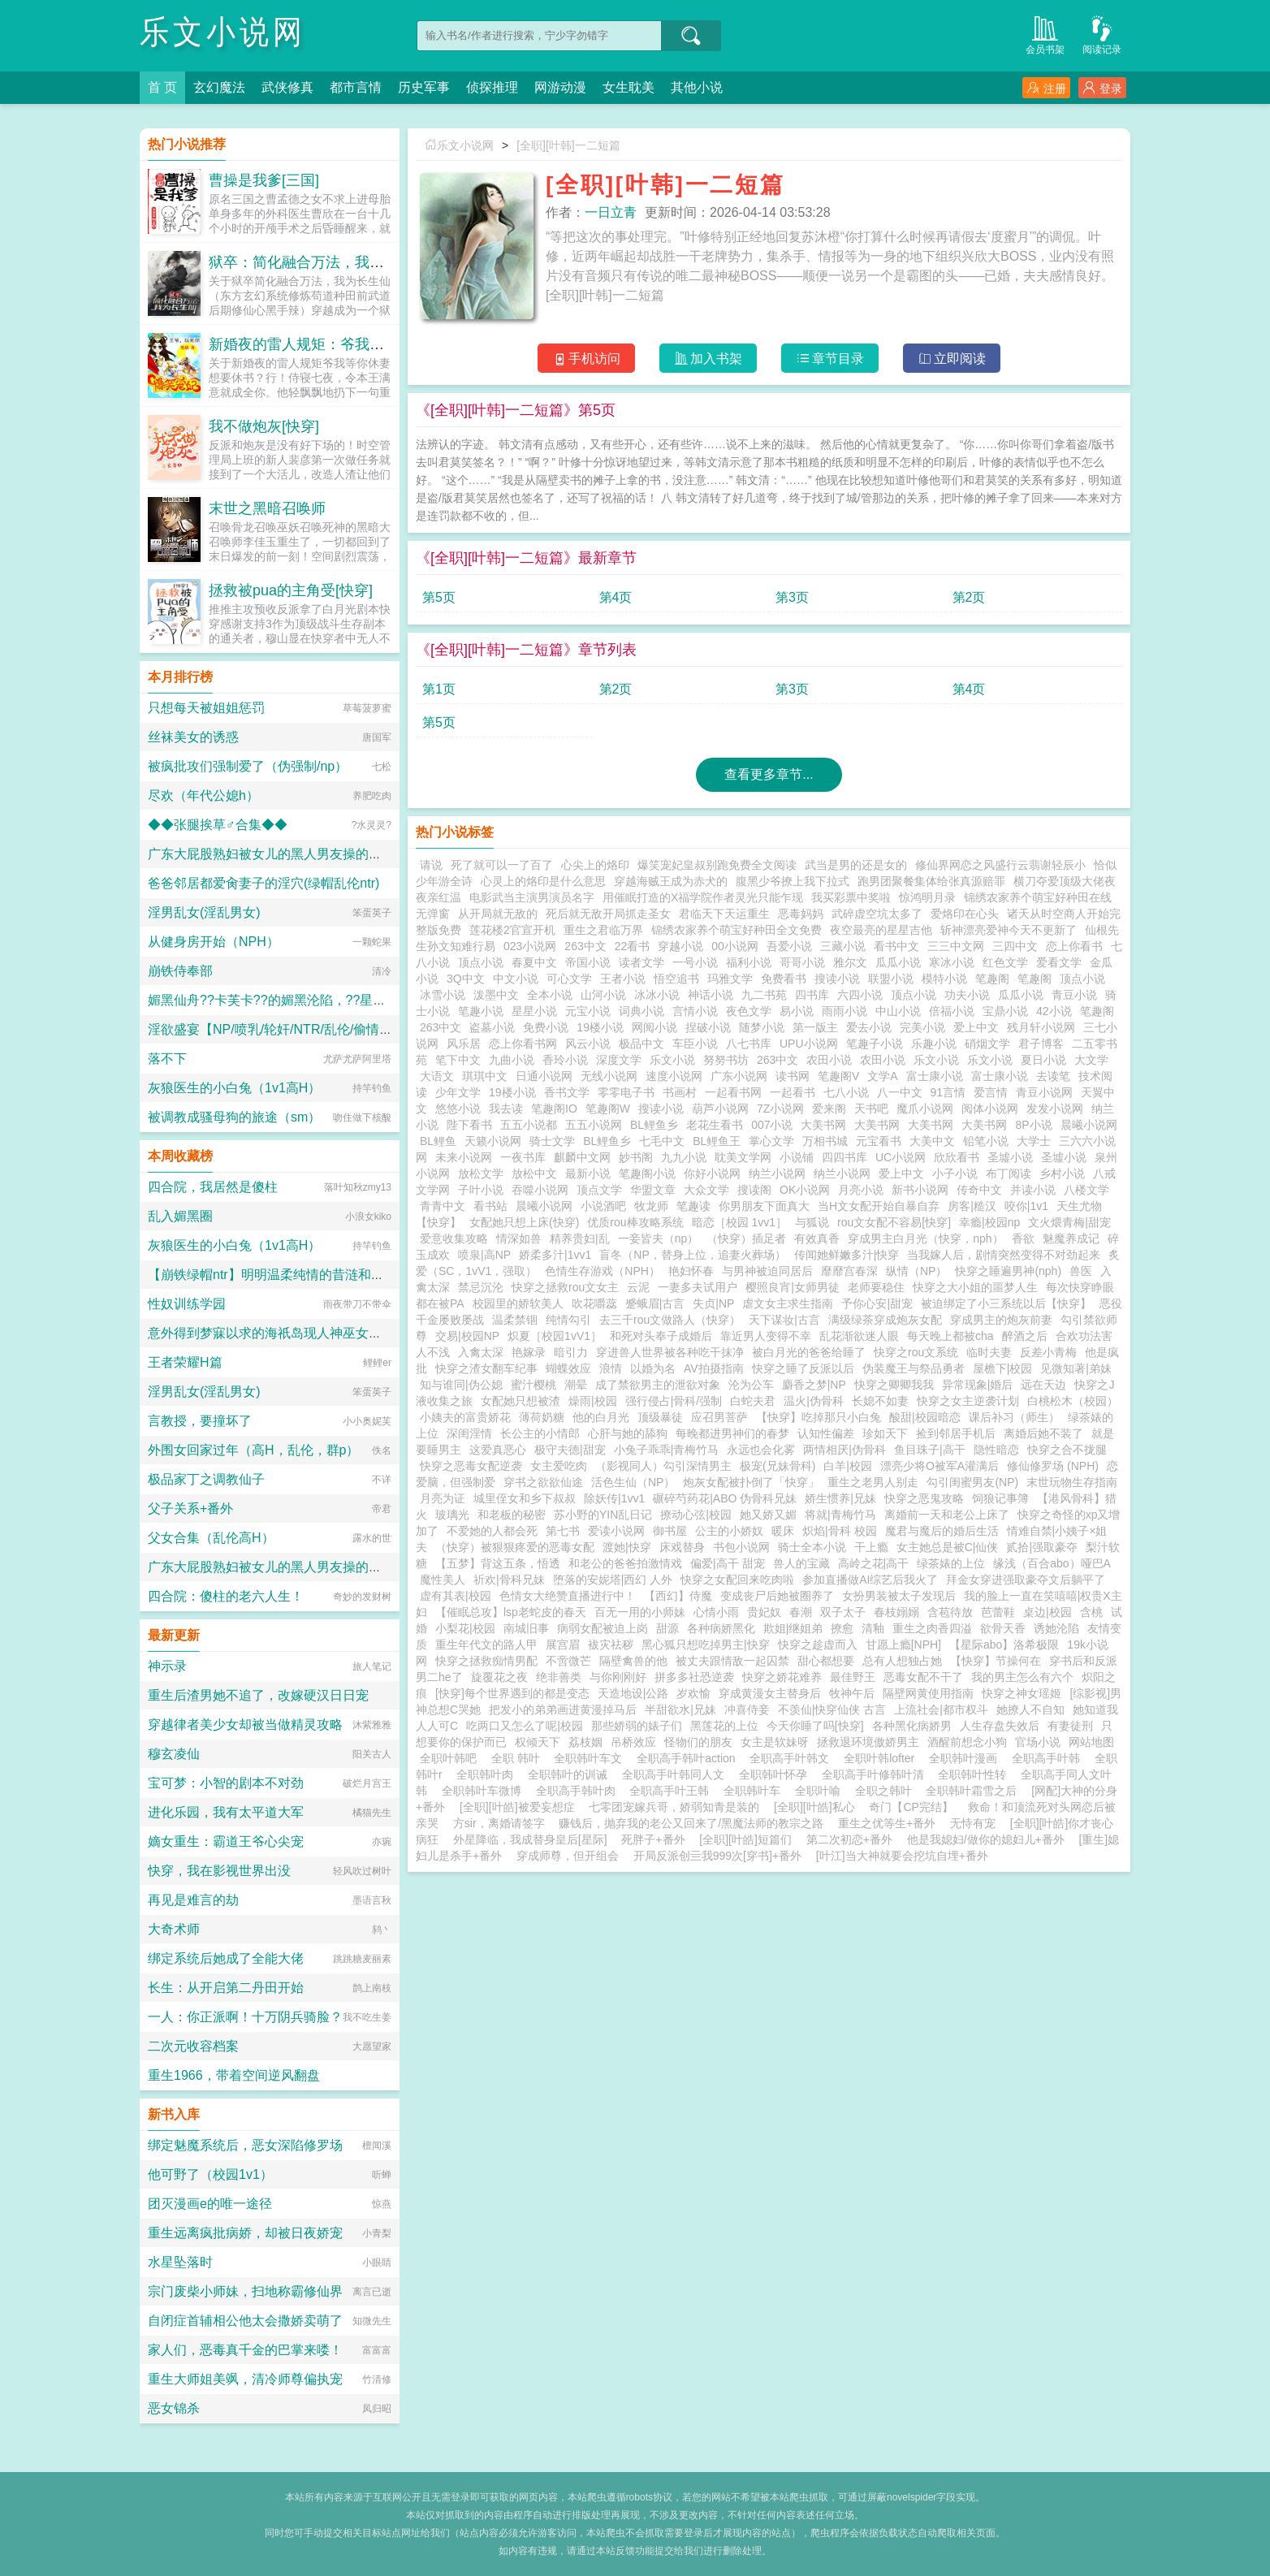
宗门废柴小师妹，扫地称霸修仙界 (245, 2291)
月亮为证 (442, 1498)
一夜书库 (523, 1157)
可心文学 (569, 978)
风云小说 (588, 1043)
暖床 (782, 1530)
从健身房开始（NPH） (213, 942)
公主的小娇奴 (729, 1530)
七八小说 (846, 1092)
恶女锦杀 (174, 2408)
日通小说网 (544, 1076)
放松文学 (480, 1173)
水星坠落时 (180, 2262)
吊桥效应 (633, 1741)
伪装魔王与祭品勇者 (913, 1368)
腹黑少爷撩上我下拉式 (792, 881)
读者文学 (641, 962)
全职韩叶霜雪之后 (974, 1790)
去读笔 (1053, 1076)
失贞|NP (713, 1303)
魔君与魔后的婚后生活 (942, 1530)
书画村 (680, 1092)
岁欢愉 (693, 1693)
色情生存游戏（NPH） (602, 1270)
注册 (1046, 88)
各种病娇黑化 (721, 1628)
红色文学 (1005, 962)
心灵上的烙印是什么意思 (543, 881)
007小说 (772, 1124)
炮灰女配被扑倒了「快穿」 (751, 1482)
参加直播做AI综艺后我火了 (870, 1579)
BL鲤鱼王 (717, 1141)
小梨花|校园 (465, 1628)
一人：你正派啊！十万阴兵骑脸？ (245, 2017)
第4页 (616, 597)
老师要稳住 (876, 1287)
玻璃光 (452, 1514)
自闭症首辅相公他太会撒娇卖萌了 (245, 2320)
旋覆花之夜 (499, 1677)
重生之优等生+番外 (886, 1823)
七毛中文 (662, 1141)
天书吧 (871, 1108)
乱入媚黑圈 (180, 1216)
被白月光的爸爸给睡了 (809, 1352)
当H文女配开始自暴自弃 (879, 1205)
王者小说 (623, 978)
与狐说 (812, 1222)
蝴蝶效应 (568, 1368)
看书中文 (896, 946)
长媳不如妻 (880, 1400)
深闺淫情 (469, 1433)
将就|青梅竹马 (840, 1514)
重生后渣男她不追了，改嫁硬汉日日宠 (258, 1695)
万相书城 (825, 1141)
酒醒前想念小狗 (967, 1741)
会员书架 (1045, 33)
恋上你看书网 (523, 1043)
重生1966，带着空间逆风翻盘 (234, 2075)
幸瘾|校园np (989, 1222)
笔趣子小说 (874, 1043)
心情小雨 (716, 1612)
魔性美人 (442, 1579)
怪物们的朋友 (698, 1741)
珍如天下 (885, 1433)
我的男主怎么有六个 (1022, 1677)
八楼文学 (1086, 1189)
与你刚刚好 (618, 1677)
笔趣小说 (480, 1011)
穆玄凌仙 (174, 1754)
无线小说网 (609, 1076)
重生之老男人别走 (872, 1482)
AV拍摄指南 (714, 1368)
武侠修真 (287, 87)
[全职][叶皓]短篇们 (745, 1839)
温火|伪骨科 (814, 1400)
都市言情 (356, 87)
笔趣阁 (992, 978)
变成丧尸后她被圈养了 (777, 1595)
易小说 (797, 1011)
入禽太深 (480, 1352)
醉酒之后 (1025, 1335)
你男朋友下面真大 (764, 1205)
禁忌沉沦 (480, 1287)
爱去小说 (869, 1027)
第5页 (439, 597)
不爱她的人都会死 (492, 1530)
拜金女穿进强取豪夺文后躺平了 (1025, 1579)
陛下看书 (469, 1124)
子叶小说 (480, 1189)
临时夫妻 (989, 1352)
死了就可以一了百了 (502, 864)
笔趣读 (693, 1205)
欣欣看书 (956, 1157)
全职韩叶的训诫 (571, 1774)
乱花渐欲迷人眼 (859, 1335)
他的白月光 (600, 1417)
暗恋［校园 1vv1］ (739, 1222)
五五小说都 (528, 1124)
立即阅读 (952, 358)
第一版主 (815, 1027)
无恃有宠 (973, 1823)
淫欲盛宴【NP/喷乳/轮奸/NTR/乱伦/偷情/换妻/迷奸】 (299, 1029)
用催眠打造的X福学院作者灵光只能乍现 (703, 897)
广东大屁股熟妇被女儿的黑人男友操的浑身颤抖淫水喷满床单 (323, 854)
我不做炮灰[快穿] (264, 426)
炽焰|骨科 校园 (839, 1530)
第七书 (563, 1530)
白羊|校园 (847, 1465)
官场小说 (1037, 1741)
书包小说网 (741, 1547)
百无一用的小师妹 (639, 1612)
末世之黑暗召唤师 (267, 508)
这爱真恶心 (497, 1449)
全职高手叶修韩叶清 (876, 1774)
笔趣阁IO (554, 1108)
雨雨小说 (844, 1011)
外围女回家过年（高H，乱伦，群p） (253, 1450)
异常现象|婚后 (977, 1384)
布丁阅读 (1008, 1173)
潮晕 (575, 1384)
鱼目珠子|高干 (929, 1449)
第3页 (792, 597)
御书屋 (670, 1530)
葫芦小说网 (720, 1108)
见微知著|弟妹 (1076, 1368)
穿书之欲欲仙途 (543, 1482)
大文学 (1091, 1059)
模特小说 (944, 978)
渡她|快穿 (627, 1547)
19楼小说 (600, 1027)
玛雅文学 (730, 978)
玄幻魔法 (219, 87)
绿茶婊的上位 (951, 1563)
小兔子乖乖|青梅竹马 (666, 1449)
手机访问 (586, 358)
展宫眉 (563, 1644)
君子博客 (1041, 1043)
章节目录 (830, 358)
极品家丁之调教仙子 (206, 1479)
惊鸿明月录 (927, 897)
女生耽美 (628, 87)
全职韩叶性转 (975, 1774)
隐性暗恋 (996, 1449)
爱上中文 (976, 1027)
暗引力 (571, 1352)
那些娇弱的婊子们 (636, 1725)
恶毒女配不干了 (923, 1677)
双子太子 (843, 1612)
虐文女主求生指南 (787, 1303)
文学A (882, 1076)
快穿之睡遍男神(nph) (1008, 1270)
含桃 (1091, 1612)
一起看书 (792, 1092)
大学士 (1034, 1141)
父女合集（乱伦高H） (211, 1538)
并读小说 (1033, 1189)
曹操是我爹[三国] (264, 180)
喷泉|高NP (484, 1254)
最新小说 (588, 1173)
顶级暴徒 (660, 1417)
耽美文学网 (743, 1157)
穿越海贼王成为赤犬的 (671, 881)
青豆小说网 (1044, 1092)
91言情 (948, 1092)
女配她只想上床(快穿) (524, 1222)
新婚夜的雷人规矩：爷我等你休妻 (318, 344)
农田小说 (829, 1059)
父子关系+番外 (190, 1508)
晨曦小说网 (1088, 1124)
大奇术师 (174, 1929)
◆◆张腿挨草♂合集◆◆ (217, 825)
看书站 (490, 1205)
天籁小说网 (492, 1141)
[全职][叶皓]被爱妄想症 (517, 1806)
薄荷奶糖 (541, 1417)
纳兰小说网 (777, 1173)
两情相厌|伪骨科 (844, 1449)
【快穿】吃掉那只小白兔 (818, 1417)
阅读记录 (1102, 33)
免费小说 (545, 1027)
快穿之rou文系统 (916, 1352)
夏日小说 (1043, 1059)
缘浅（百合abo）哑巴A (1052, 1563)
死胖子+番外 (653, 1839)
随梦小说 (761, 1027)
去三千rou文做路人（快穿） (670, 1319)
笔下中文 (458, 1059)
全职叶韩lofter (882, 1758)
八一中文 (899, 1092)
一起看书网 (733, 1092)
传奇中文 (979, 1189)
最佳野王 (852, 1677)
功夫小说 (967, 994)
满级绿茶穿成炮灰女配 (885, 1319)
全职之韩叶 (886, 1790)
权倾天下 (537, 1741)
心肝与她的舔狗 (627, 1433)
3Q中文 (466, 978)
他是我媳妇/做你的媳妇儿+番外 (986, 1839)
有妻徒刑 (1070, 1725)
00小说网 (734, 946)
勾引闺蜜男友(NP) (972, 1482)
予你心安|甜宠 (877, 1303)
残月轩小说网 (1041, 1027)
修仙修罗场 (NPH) (1053, 1465)
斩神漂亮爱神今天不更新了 (1008, 929)
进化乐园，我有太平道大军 (226, 1812)
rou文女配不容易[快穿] (894, 1222)
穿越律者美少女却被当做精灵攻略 (245, 1724)
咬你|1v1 (1026, 1205)
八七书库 (748, 1043)
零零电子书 (626, 1092)
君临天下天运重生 (724, 913)
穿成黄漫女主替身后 (770, 1693)
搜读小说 (837, 978)
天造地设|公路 (633, 1693)
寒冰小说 (951, 962)
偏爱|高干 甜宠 (727, 1563)
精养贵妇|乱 (580, 1238)
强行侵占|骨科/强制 (674, 1400)
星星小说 (534, 1011)
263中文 (585, 946)
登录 (1102, 88)
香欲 (1023, 1238)
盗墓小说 (492, 1027)
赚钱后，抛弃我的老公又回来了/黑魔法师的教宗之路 (691, 1823)
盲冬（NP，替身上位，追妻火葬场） (692, 1254)
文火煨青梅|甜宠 (1069, 1222)
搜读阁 (754, 1189)
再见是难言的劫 (193, 1900)
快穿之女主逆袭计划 (968, 1400)
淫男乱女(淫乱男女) (204, 912)
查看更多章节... (768, 774)
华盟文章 (653, 1189)
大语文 (437, 1076)
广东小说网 (739, 1076)
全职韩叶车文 (591, 1758)
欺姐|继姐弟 (793, 1628)
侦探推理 (492, 87)
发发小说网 (1054, 1108)
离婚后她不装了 (1043, 1433)
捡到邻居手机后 (956, 1433)
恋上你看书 (1074, 946)
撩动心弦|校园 (696, 1514)
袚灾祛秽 (610, 1644)
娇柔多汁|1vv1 (555, 1254)
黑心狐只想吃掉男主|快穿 (705, 1644)
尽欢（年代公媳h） (203, 795)
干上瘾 (871, 1547)
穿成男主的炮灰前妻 (1001, 1319)
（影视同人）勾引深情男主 (663, 1465)
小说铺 (797, 1157)
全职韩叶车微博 (485, 1790)
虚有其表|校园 (455, 1595)
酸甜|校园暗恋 (925, 1417)
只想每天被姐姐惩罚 (206, 708)
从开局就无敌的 (498, 913)
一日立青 (611, 212)
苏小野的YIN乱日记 (603, 1514)
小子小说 (955, 1173)
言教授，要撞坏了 (200, 1421)
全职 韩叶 (518, 1758)
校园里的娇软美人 (518, 1303)
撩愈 (842, 1628)
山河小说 (603, 994)
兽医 (1080, 1270)
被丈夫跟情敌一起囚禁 (732, 1660)
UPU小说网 (809, 1043)
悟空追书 (676, 978)
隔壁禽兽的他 (633, 1660)
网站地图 (1091, 1741)
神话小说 (710, 994)
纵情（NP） (916, 1270)
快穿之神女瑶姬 (1021, 1693)
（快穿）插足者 (746, 1238)
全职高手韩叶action (689, 1758)
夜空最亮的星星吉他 (881, 929)
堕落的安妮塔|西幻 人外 (613, 1579)
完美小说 (922, 1027)
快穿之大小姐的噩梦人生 (975, 1287)
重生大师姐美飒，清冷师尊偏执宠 (245, 2379)
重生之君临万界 (603, 929)
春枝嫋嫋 (896, 1612)
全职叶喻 (821, 1790)
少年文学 (458, 1092)
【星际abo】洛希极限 (1004, 1644)
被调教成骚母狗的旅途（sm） (234, 1117)
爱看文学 (1059, 962)
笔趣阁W (607, 1108)
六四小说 (860, 994)
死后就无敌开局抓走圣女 (608, 913)
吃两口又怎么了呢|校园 (524, 1725)
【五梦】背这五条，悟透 (497, 1563)
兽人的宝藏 (801, 1563)
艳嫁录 (529, 1352)
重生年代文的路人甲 (486, 1644)
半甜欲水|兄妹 (680, 1709)
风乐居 (464, 1043)
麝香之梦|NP (814, 1384)
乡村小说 (1062, 1173)
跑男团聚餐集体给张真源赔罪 (931, 881)
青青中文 (442, 1205)
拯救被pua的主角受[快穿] (291, 590)
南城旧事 (526, 1628)
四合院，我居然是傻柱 (213, 1187)
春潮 (800, 1612)
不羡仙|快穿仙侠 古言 (832, 1709)
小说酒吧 (603, 1205)
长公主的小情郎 (540, 1433)
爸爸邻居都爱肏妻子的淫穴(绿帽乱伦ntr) (263, 883)
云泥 (638, 1287)
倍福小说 (951, 1011)
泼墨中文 (496, 994)
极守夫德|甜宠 (570, 1449)
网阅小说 (654, 1027)
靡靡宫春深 (849, 1270)
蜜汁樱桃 (533, 1384)
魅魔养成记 (1071, 1238)
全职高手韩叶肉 (579, 1790)
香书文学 (567, 1092)
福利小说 (748, 962)
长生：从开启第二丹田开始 (226, 1988)
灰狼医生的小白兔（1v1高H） (234, 1088)
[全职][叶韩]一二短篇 (568, 145)
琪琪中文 (485, 1076)
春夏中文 (534, 962)
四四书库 (844, 1157)
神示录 (167, 1666)
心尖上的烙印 (595, 864)
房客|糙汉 (972, 1205)
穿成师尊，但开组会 (567, 1855)
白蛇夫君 (752, 1400)
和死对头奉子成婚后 (661, 1335)
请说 (431, 864)
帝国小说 (588, 962)
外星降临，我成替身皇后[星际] (530, 1839)
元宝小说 (588, 1011)
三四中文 (1015, 946)
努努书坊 (726, 1059)
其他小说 (697, 87)
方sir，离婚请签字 (499, 1823)
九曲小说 (511, 1059)
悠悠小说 (458, 1108)
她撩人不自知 (1030, 1709)
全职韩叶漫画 (966, 1758)
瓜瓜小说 (898, 962)
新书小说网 (920, 1189)
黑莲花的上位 (724, 1725)
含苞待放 (950, 1612)
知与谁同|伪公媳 (461, 1384)
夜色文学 (748, 1011)
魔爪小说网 (924, 1108)
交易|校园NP (467, 1335)
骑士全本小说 (812, 1547)
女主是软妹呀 (775, 1741)
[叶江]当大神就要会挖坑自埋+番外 (902, 1855)
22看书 (632, 946)
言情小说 (695, 1011)
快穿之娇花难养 (782, 1677)
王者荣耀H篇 (185, 1362)
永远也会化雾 (761, 1449)
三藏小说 (843, 946)
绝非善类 (558, 1677)
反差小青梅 (1048, 1352)
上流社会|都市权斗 (941, 1709)
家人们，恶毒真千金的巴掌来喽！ (245, 2350)
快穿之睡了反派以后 (803, 1368)
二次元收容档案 (193, 2046)
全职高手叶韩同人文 (676, 1774)
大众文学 (706, 1189)
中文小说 (515, 978)
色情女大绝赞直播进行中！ (567, 1595)
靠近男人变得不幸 (765, 1335)
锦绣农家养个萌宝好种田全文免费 (736, 929)
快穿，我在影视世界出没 (219, 1871)
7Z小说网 (780, 1108)
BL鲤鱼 (438, 1141)
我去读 (506, 1108)
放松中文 (534, 1173)
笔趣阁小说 (647, 1173)
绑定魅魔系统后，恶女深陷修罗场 (245, 2145)
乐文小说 (672, 1059)
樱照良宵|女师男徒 (792, 1287)
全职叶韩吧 (451, 1758)
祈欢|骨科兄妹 (509, 1579)
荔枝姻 (585, 1741)
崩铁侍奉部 (180, 971)
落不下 (167, 1058)
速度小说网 (674, 1076)
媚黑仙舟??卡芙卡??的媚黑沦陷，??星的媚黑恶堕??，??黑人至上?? (347, 1000)
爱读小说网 (616, 1530)
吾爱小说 (789, 946)
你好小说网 (712, 1173)
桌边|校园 (1047, 1612)
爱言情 (991, 1092)
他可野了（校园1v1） (210, 2174)
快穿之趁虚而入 (817, 1644)
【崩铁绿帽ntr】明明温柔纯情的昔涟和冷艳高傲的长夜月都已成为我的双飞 (363, 1275)
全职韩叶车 (755, 1790)
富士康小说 (934, 1076)
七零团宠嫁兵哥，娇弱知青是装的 (674, 1806)
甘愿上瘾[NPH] (903, 1644)
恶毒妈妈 (800, 913)
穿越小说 (680, 946)
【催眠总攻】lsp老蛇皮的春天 (510, 1612)
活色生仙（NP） (633, 1482)
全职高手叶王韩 (672, 1790)
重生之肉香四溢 (932, 1628)
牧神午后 (852, 1693)
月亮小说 (860, 1189)
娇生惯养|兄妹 (840, 1498)
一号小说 (695, 962)
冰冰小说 (657, 994)
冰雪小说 (442, 994)
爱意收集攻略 (454, 1238)
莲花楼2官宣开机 (512, 929)
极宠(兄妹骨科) (777, 1465)
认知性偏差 (825, 1433)
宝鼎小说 (1005, 1011)
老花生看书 (714, 1124)
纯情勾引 (568, 1319)
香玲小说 (565, 1059)
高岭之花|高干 (873, 1563)
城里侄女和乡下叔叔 (524, 1498)
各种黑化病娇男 (912, 1725)
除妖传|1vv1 (614, 1498)
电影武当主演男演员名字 (531, 897)
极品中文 (641, 1043)
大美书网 (823, 1124)
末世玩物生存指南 (1071, 1482)
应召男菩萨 (719, 1417)
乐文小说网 (223, 32)
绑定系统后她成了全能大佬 (226, 1958)
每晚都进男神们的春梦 (732, 1433)
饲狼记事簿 (1000, 1498)
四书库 (812, 994)
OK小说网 (805, 1189)
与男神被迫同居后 (767, 1270)
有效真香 (817, 1238)
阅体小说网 (989, 1108)
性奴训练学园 (187, 1304)
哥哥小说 (802, 962)
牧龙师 (651, 1205)
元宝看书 (878, 1141)
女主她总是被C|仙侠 (947, 1547)
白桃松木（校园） (1072, 1400)
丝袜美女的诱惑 (193, 737)
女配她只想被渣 (520, 1400)
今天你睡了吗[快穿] (815, 1725)
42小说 (1054, 1011)
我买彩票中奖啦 (851, 897)
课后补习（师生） (1014, 1417)
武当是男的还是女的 (856, 864)
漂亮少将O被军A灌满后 (939, 1465)
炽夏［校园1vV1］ (555, 1335)
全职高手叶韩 (1049, 1758)
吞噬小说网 (540, 1189)
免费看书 (783, 978)
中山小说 (898, 1011)
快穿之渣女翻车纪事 (486, 1368)
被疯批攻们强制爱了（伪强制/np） (248, 766)
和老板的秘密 (511, 1514)
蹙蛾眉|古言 (655, 1303)
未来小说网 (463, 1157)
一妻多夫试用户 (697, 1287)
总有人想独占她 (902, 1660)
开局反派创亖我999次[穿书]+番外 (717, 1855)
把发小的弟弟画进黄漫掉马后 (563, 1709)
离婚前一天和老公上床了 (946, 1514)
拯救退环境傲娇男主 (868, 1741)
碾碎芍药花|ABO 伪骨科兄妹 (725, 1498)
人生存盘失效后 (999, 1725)
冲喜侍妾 (747, 1709)
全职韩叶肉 (488, 1774)
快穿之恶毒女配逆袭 (471, 1465)
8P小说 (1033, 1124)
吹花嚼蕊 (594, 1303)
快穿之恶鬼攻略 (924, 1498)
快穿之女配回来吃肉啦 (737, 1579)
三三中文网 (955, 946)
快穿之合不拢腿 (1067, 1449)
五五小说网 (593, 1124)
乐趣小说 (934, 1043)
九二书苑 (764, 994)
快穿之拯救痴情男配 (486, 1660)
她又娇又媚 (768, 1514)
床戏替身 (682, 1547)
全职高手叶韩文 (792, 1758)
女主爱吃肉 (558, 1465)
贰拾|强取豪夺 (1042, 1547)
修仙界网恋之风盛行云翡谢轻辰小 (1000, 864)
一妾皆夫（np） (658, 1238)
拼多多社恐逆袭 (694, 1677)
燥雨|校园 (592, 1400)
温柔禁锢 (515, 1319)
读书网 (792, 1076)
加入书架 (708, 358)
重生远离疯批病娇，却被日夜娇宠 (245, 2233)
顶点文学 (599, 1189)
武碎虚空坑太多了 (877, 913)
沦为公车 (751, 1384)
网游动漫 (560, 87)
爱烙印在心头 (965, 913)
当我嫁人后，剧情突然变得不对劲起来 (1003, 1254)
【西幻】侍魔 (678, 1595)
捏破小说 (708, 1027)
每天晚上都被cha (950, 1335)
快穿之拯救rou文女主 (565, 1287)
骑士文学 (552, 1141)
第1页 (439, 689)
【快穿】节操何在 (995, 1660)
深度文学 (618, 1059)
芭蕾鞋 (998, 1612)
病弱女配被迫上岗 (602, 1628)
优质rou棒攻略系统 (635, 1222)
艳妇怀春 (691, 1270)
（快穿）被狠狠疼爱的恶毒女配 (514, 1547)
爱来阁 (829, 1108)
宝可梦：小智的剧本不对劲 (226, 1783)
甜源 (667, 1628)
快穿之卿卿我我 (894, 1384)
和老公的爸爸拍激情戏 (625, 1563)
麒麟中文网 (582, 1157)
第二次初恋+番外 (849, 1839)
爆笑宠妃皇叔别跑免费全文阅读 (717, 864)
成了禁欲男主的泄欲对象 (657, 1384)
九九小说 (683, 1157)
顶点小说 (480, 962)
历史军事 (424, 87)
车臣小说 (695, 1043)
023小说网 (529, 946)
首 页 (162, 87)
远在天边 (1043, 1384)
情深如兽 (519, 1238)
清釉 (873, 1628)
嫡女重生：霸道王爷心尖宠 (226, 1841)
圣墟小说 (1010, 1157)
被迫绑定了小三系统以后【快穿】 (1006, 1303)
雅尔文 (850, 962)
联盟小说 (891, 978)
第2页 (969, 597)
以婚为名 (653, 1368)
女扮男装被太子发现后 (899, 1595)
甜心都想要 (825, 1660)
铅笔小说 (986, 1141)
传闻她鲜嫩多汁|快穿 (847, 1254)
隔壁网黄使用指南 (928, 1693)
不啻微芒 (568, 1660)
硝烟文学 (987, 1043)
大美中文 (932, 1141)
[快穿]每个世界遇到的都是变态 (512, 1693)
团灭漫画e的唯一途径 (210, 2204)
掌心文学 (771, 1141)
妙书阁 (636, 1157)
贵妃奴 (764, 1612)
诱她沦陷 (1056, 1628)
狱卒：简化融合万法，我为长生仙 (318, 262)
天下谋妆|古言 (784, 1319)
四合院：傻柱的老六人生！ (226, 1596)
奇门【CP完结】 (910, 1806)
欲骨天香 (1003, 1628)
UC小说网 (900, 1157)
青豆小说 (1074, 994)
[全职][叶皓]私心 (814, 1806)
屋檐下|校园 (1003, 1368)
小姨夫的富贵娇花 (465, 1417)
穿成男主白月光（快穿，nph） (925, 1238)
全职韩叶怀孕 (776, 1774)
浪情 (610, 1368)
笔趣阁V (838, 1076)
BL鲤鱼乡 (654, 1124)
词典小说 (641, 1011)
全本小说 (549, 994)
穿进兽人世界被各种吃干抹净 (670, 1352)
